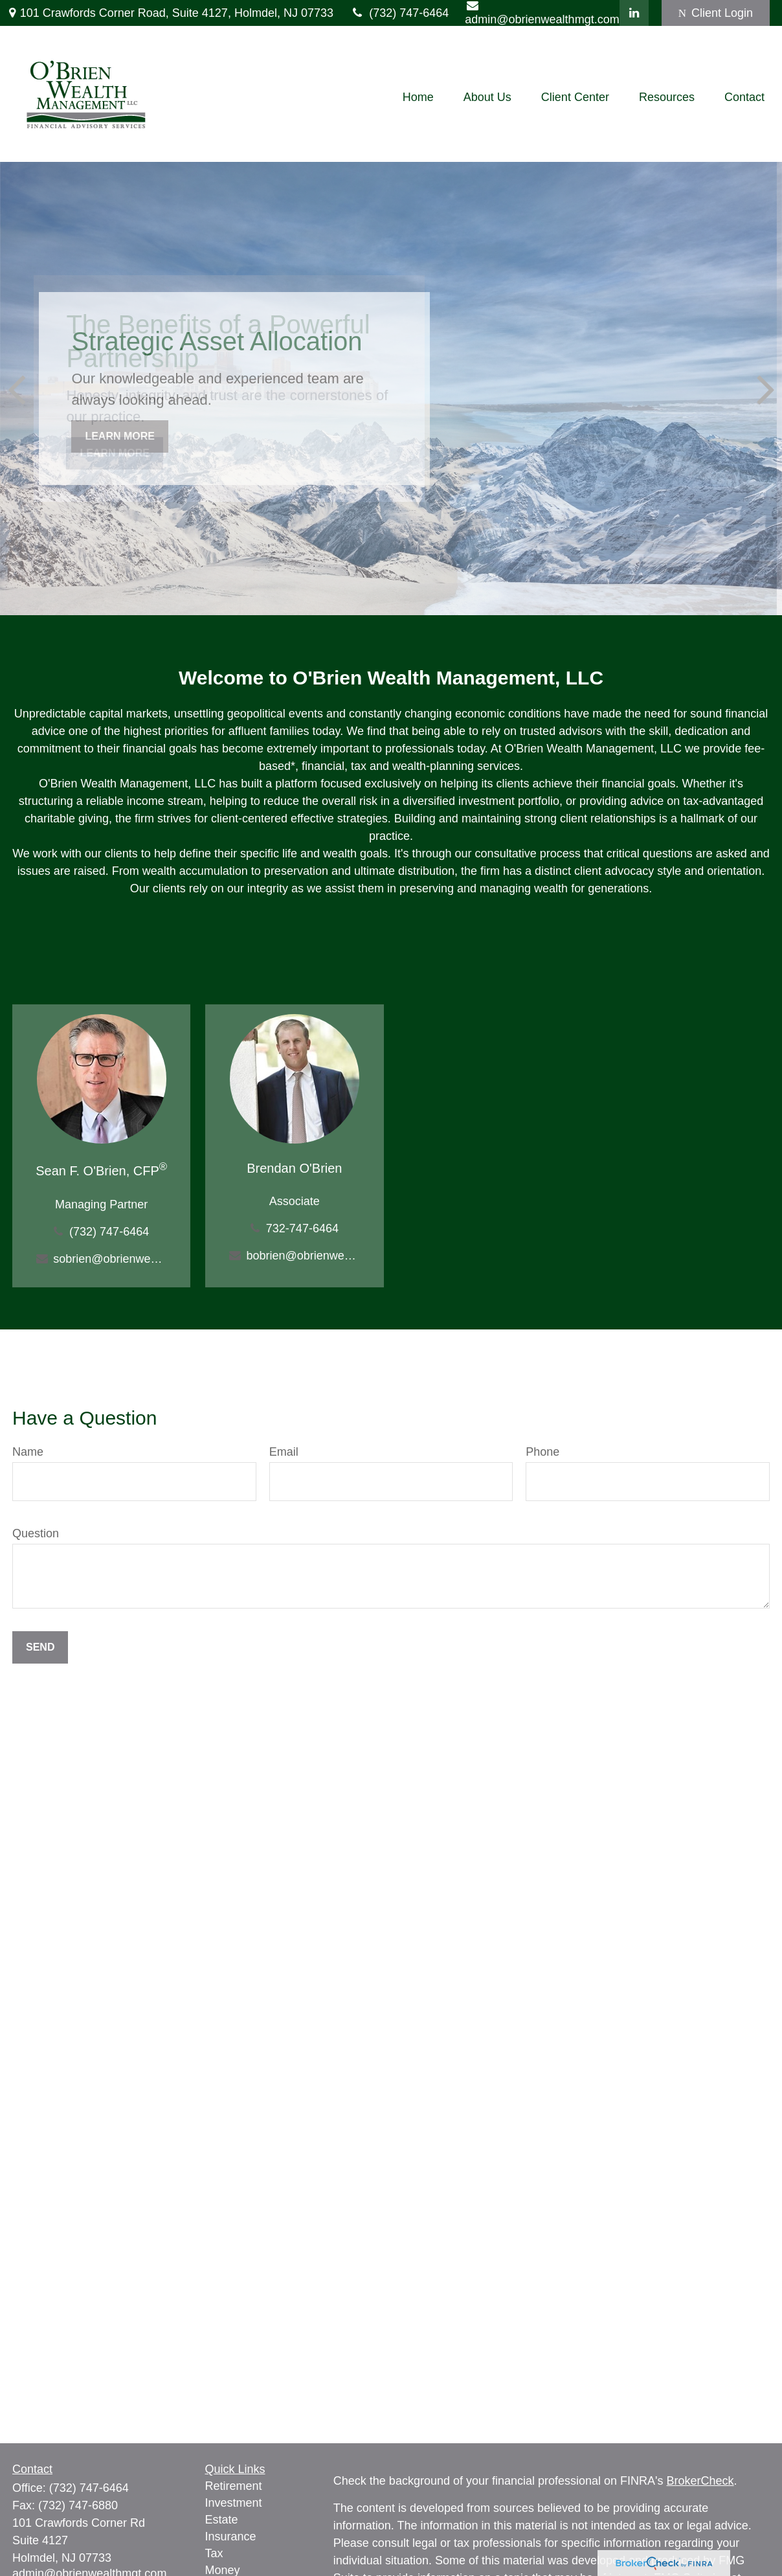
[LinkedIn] (634, 13)
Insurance (230, 2536)
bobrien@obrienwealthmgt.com (302, 1255)
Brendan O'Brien (294, 1168)
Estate (221, 2519)
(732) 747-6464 (399, 12)
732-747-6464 (302, 1228)
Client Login (715, 12)
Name (27, 1451)
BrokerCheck (700, 2480)
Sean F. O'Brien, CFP (101, 1171)
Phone (542, 1451)
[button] (418, 97)
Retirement (233, 2486)
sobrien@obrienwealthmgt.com (109, 1258)
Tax (214, 2553)
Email (283, 1451)
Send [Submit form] (40, 1647)
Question (35, 1533)
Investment (233, 2502)
